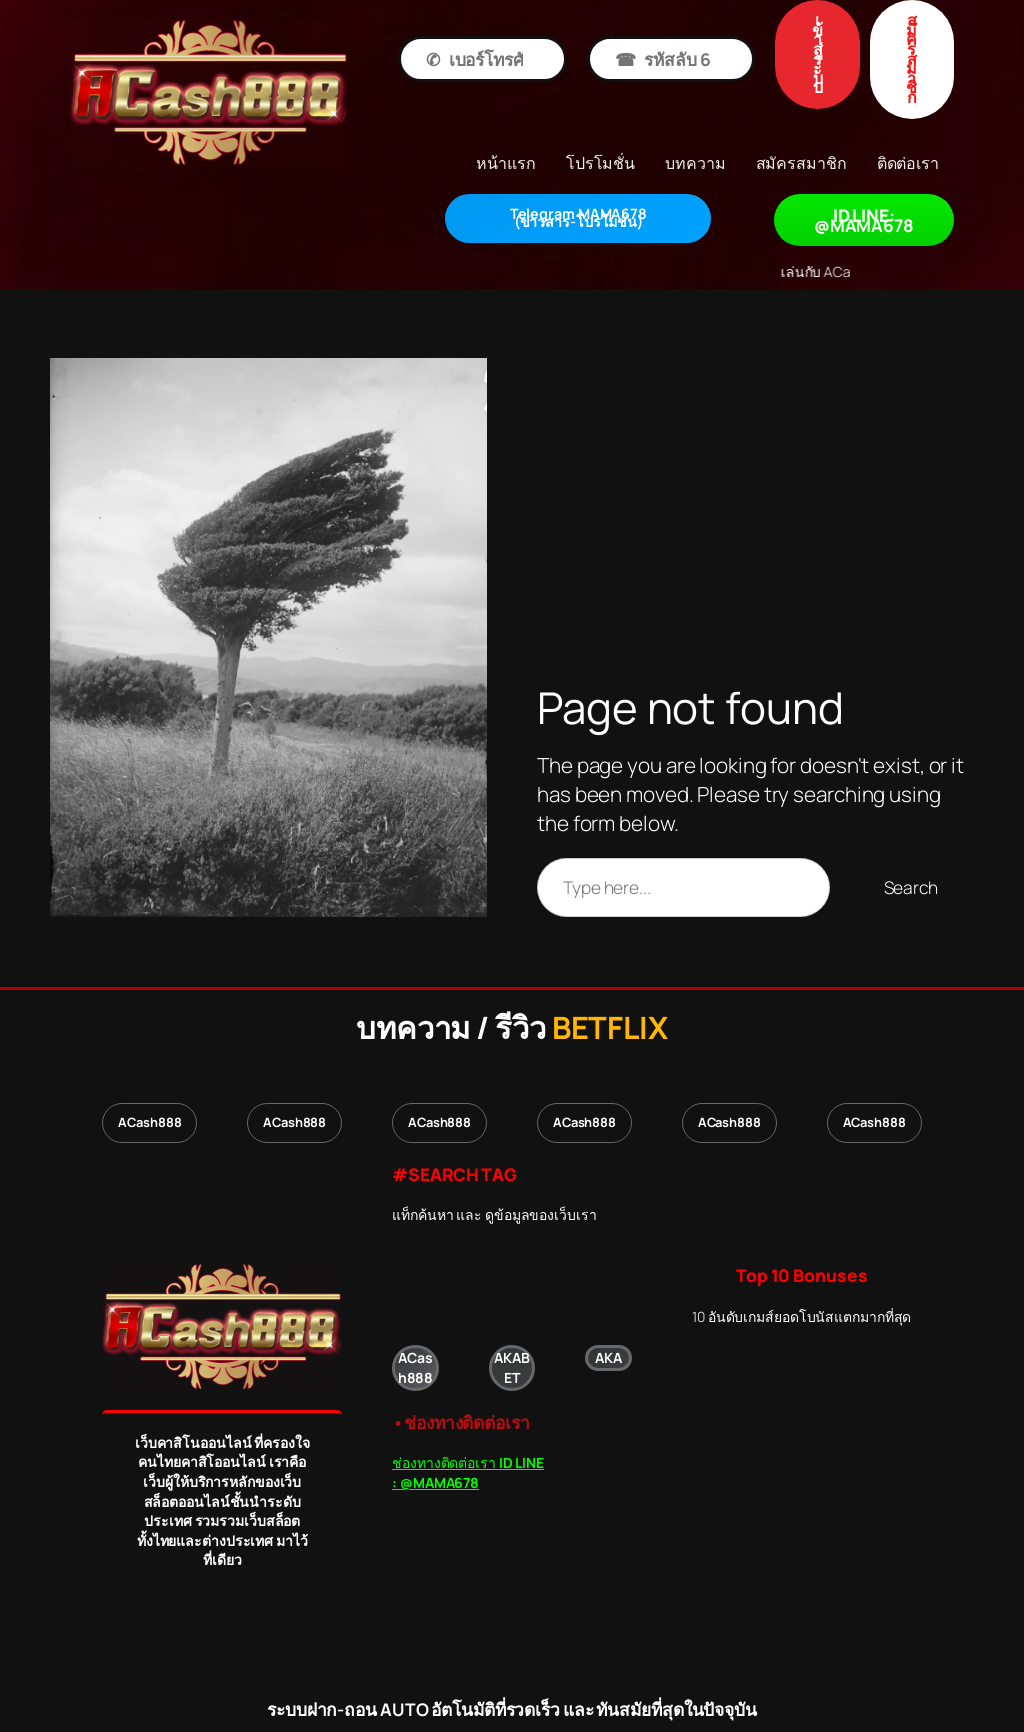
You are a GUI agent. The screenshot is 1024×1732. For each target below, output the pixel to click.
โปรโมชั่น (578, 218)
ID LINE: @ (864, 220)
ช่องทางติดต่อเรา (468, 1472)
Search (911, 887)
